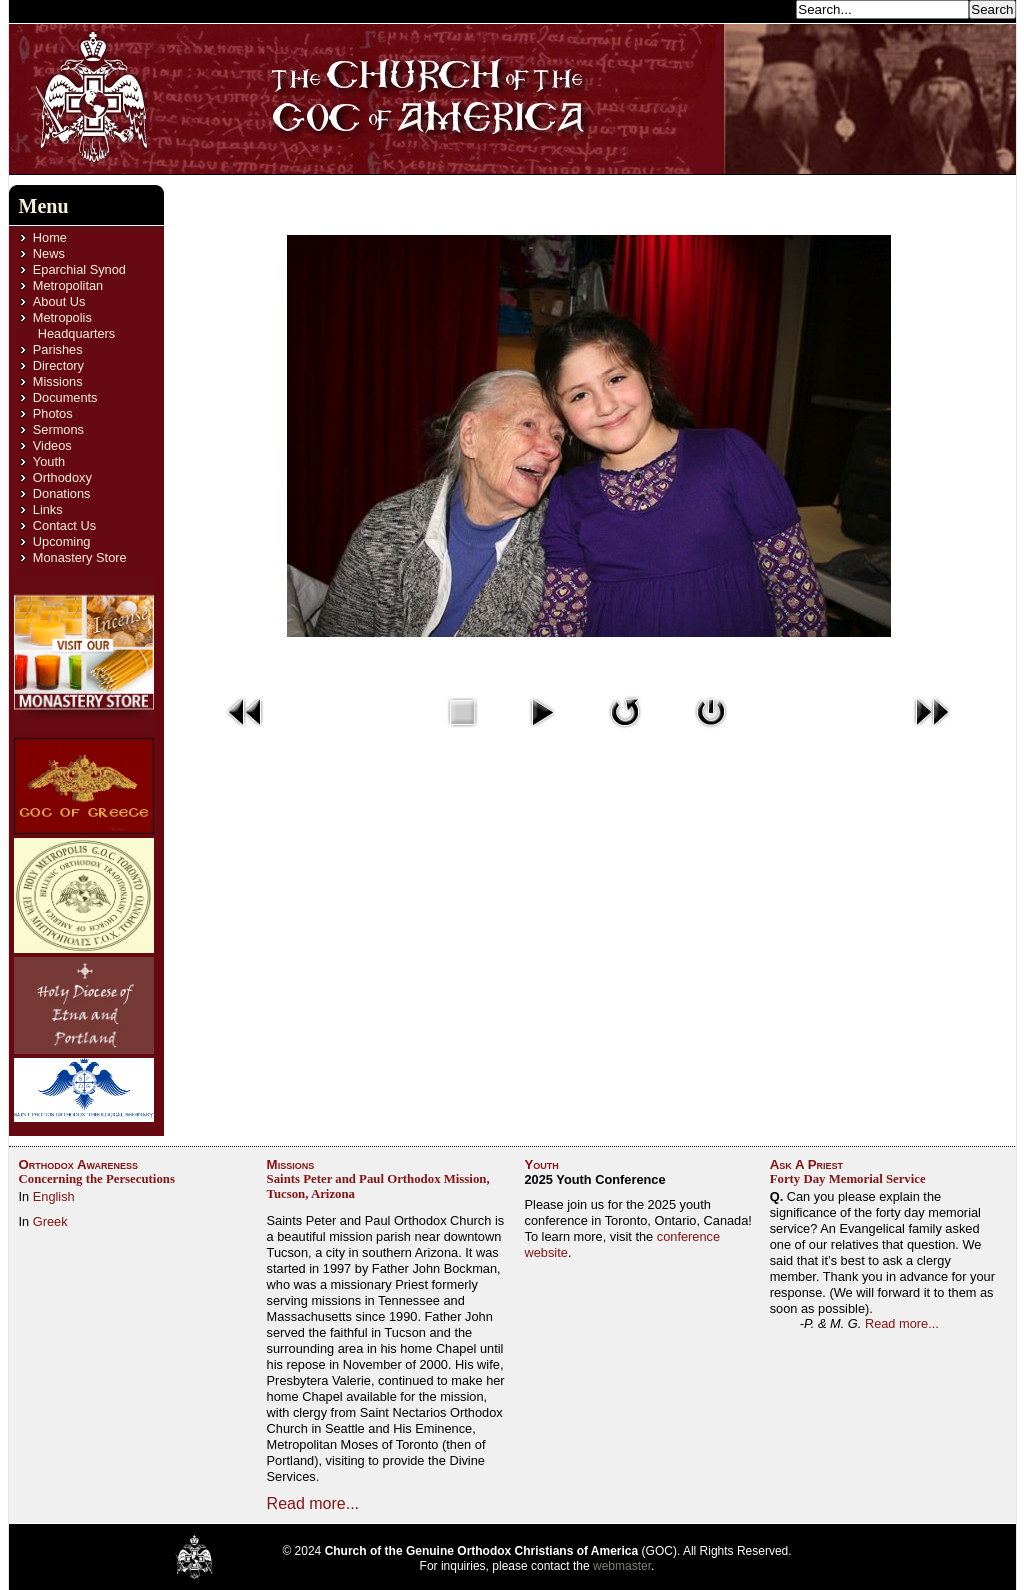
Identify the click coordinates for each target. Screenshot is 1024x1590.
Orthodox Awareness (79, 1164)
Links (48, 509)
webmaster (622, 1566)
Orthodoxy (62, 477)
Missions (58, 381)
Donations (62, 493)
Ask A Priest (806, 1164)
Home (50, 237)
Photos (53, 413)
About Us (59, 301)
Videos (52, 445)
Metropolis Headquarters (74, 325)
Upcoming (62, 541)
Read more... (313, 1503)
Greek (50, 1221)
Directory (58, 365)
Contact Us (64, 525)
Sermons (58, 429)
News (49, 253)
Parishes (58, 349)
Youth (49, 461)
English (54, 1196)
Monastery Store (80, 557)
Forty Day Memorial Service (848, 1179)
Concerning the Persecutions (97, 1179)
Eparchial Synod (79, 269)
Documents (65, 397)
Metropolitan (68, 285)
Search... (764, 8)
